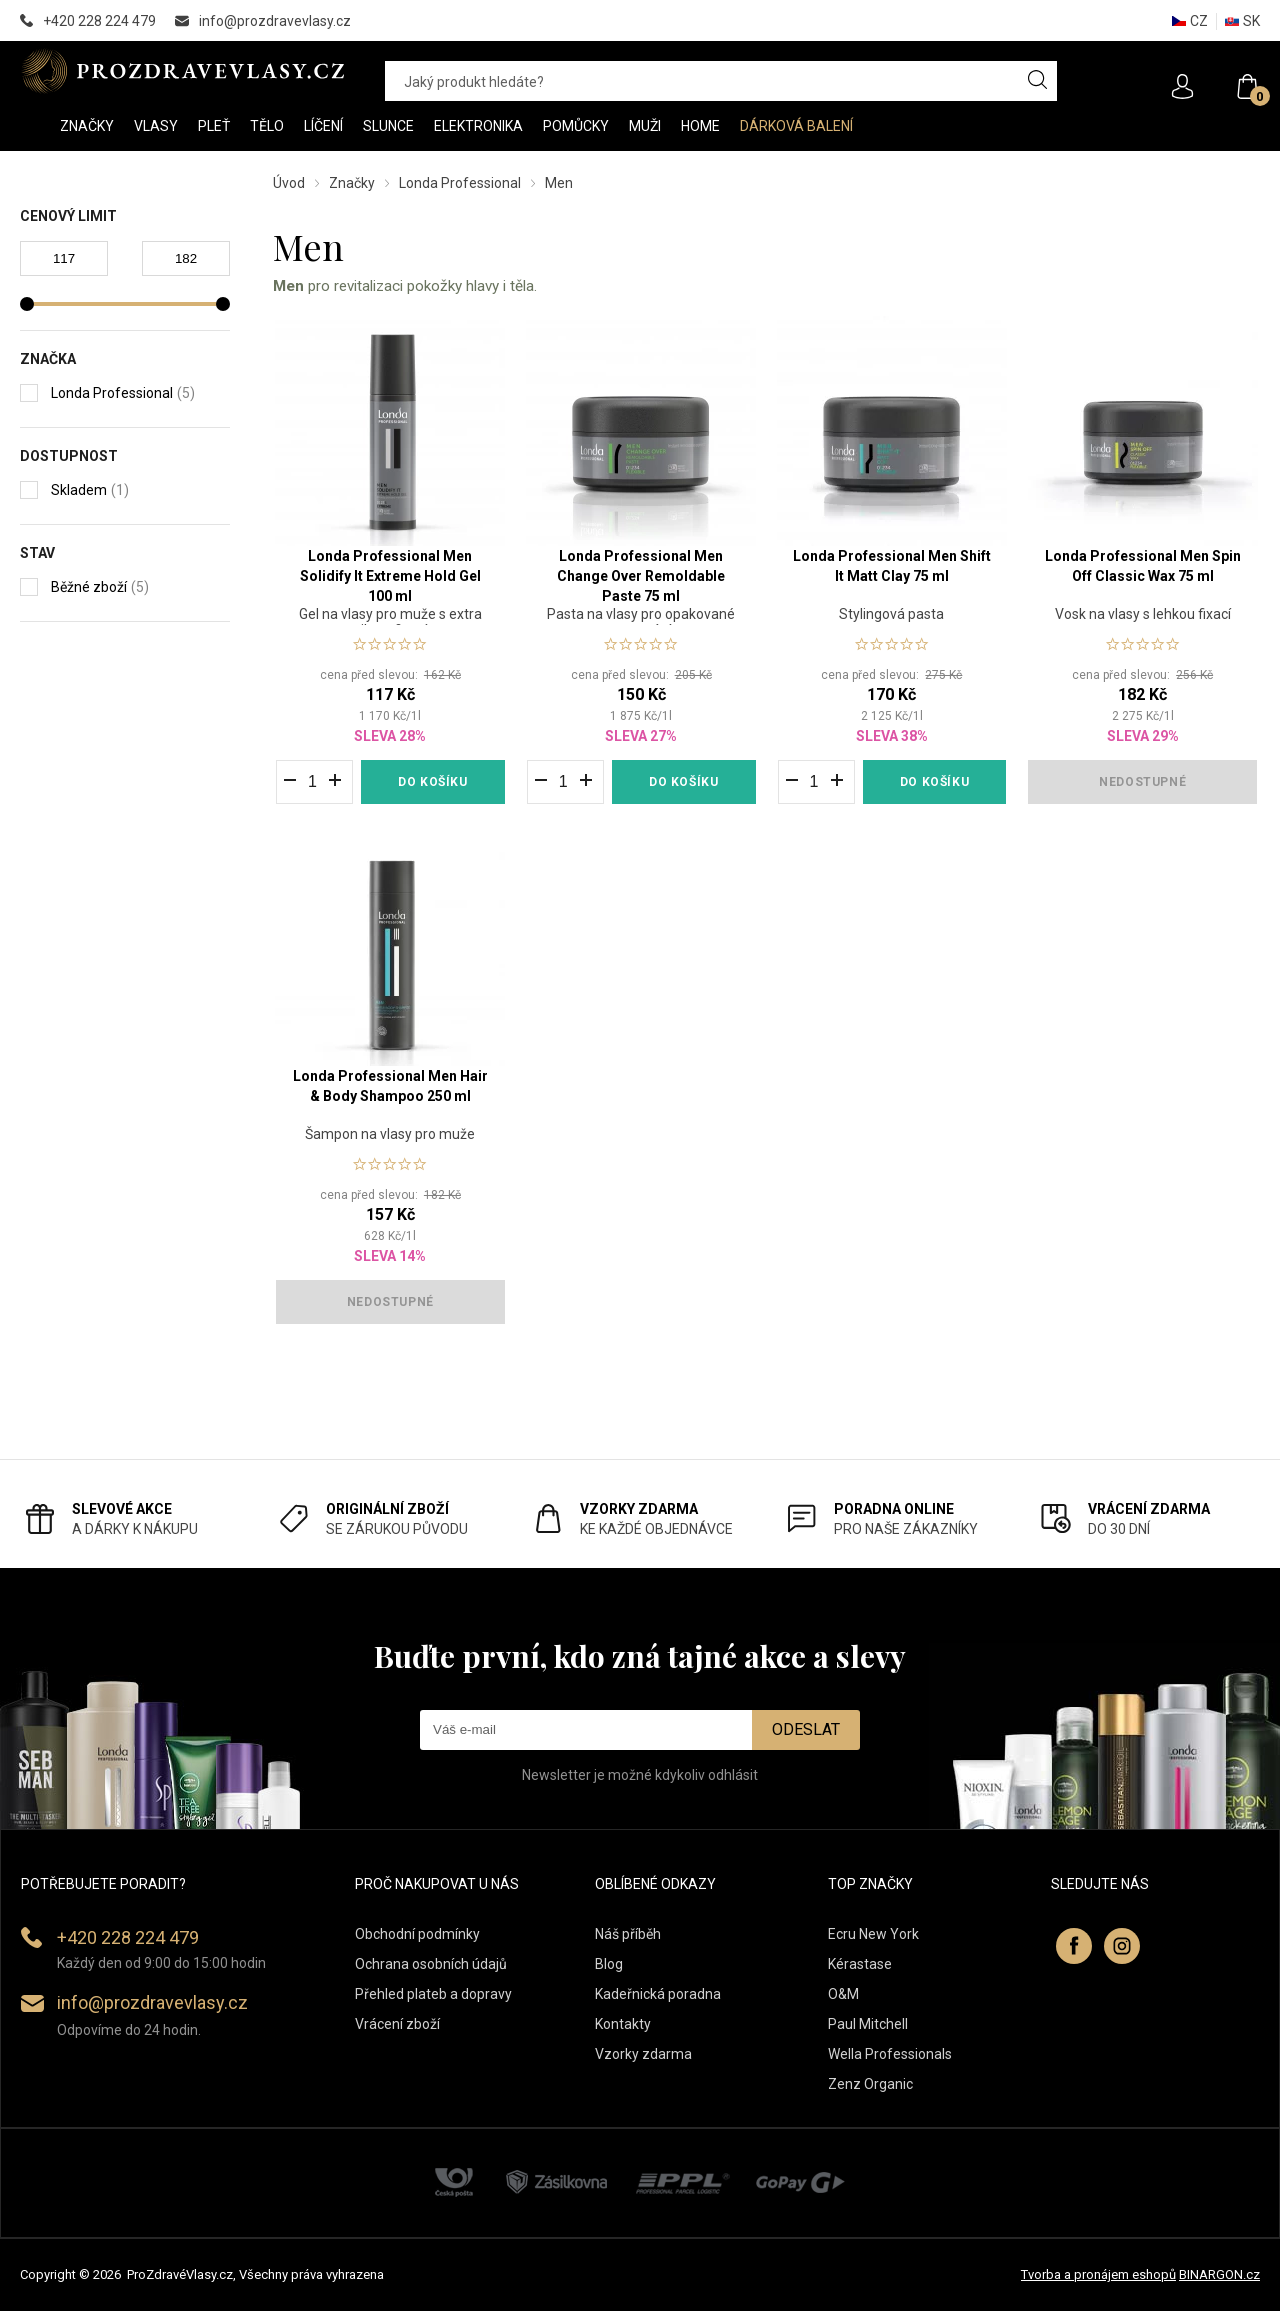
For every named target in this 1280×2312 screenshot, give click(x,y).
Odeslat (806, 1731)
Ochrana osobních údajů (431, 1965)
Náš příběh (628, 1935)
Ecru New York (873, 1935)
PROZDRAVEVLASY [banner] (182, 71)
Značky (352, 183)
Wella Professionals (890, 2055)
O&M (843, 1995)
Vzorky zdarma (643, 2055)
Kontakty (623, 2025)
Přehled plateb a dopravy (433, 1995)
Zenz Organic (870, 2085)
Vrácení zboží (397, 2025)
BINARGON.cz (1219, 2276)
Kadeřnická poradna (658, 1995)
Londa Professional (460, 183)
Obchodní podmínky (417, 1935)
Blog (609, 1965)
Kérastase (860, 1965)
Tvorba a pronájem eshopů (1098, 2276)
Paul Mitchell (868, 2025)
